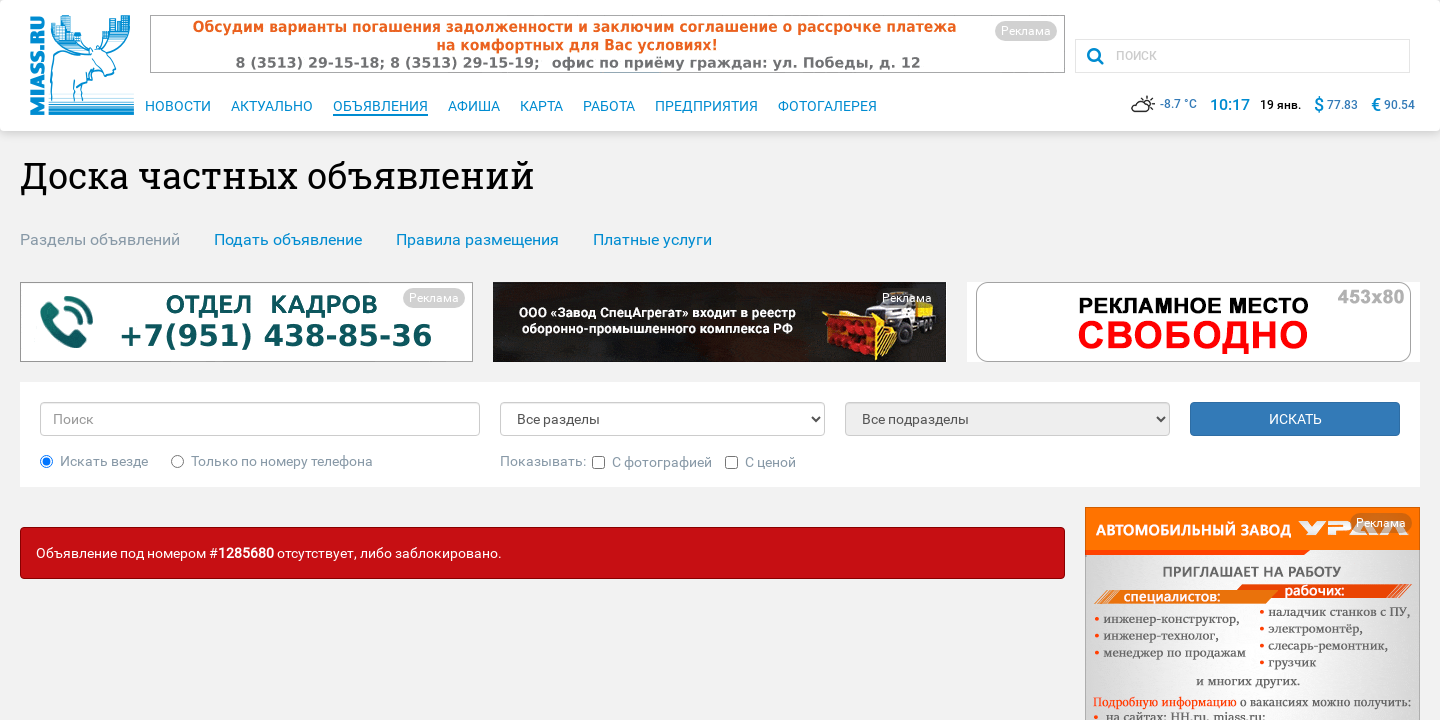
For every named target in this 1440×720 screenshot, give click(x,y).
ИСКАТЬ (1295, 419)
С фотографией (652, 462)
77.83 (1342, 105)
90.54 (1399, 105)
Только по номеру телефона (272, 461)
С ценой (760, 462)
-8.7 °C (1164, 104)
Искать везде (94, 461)
